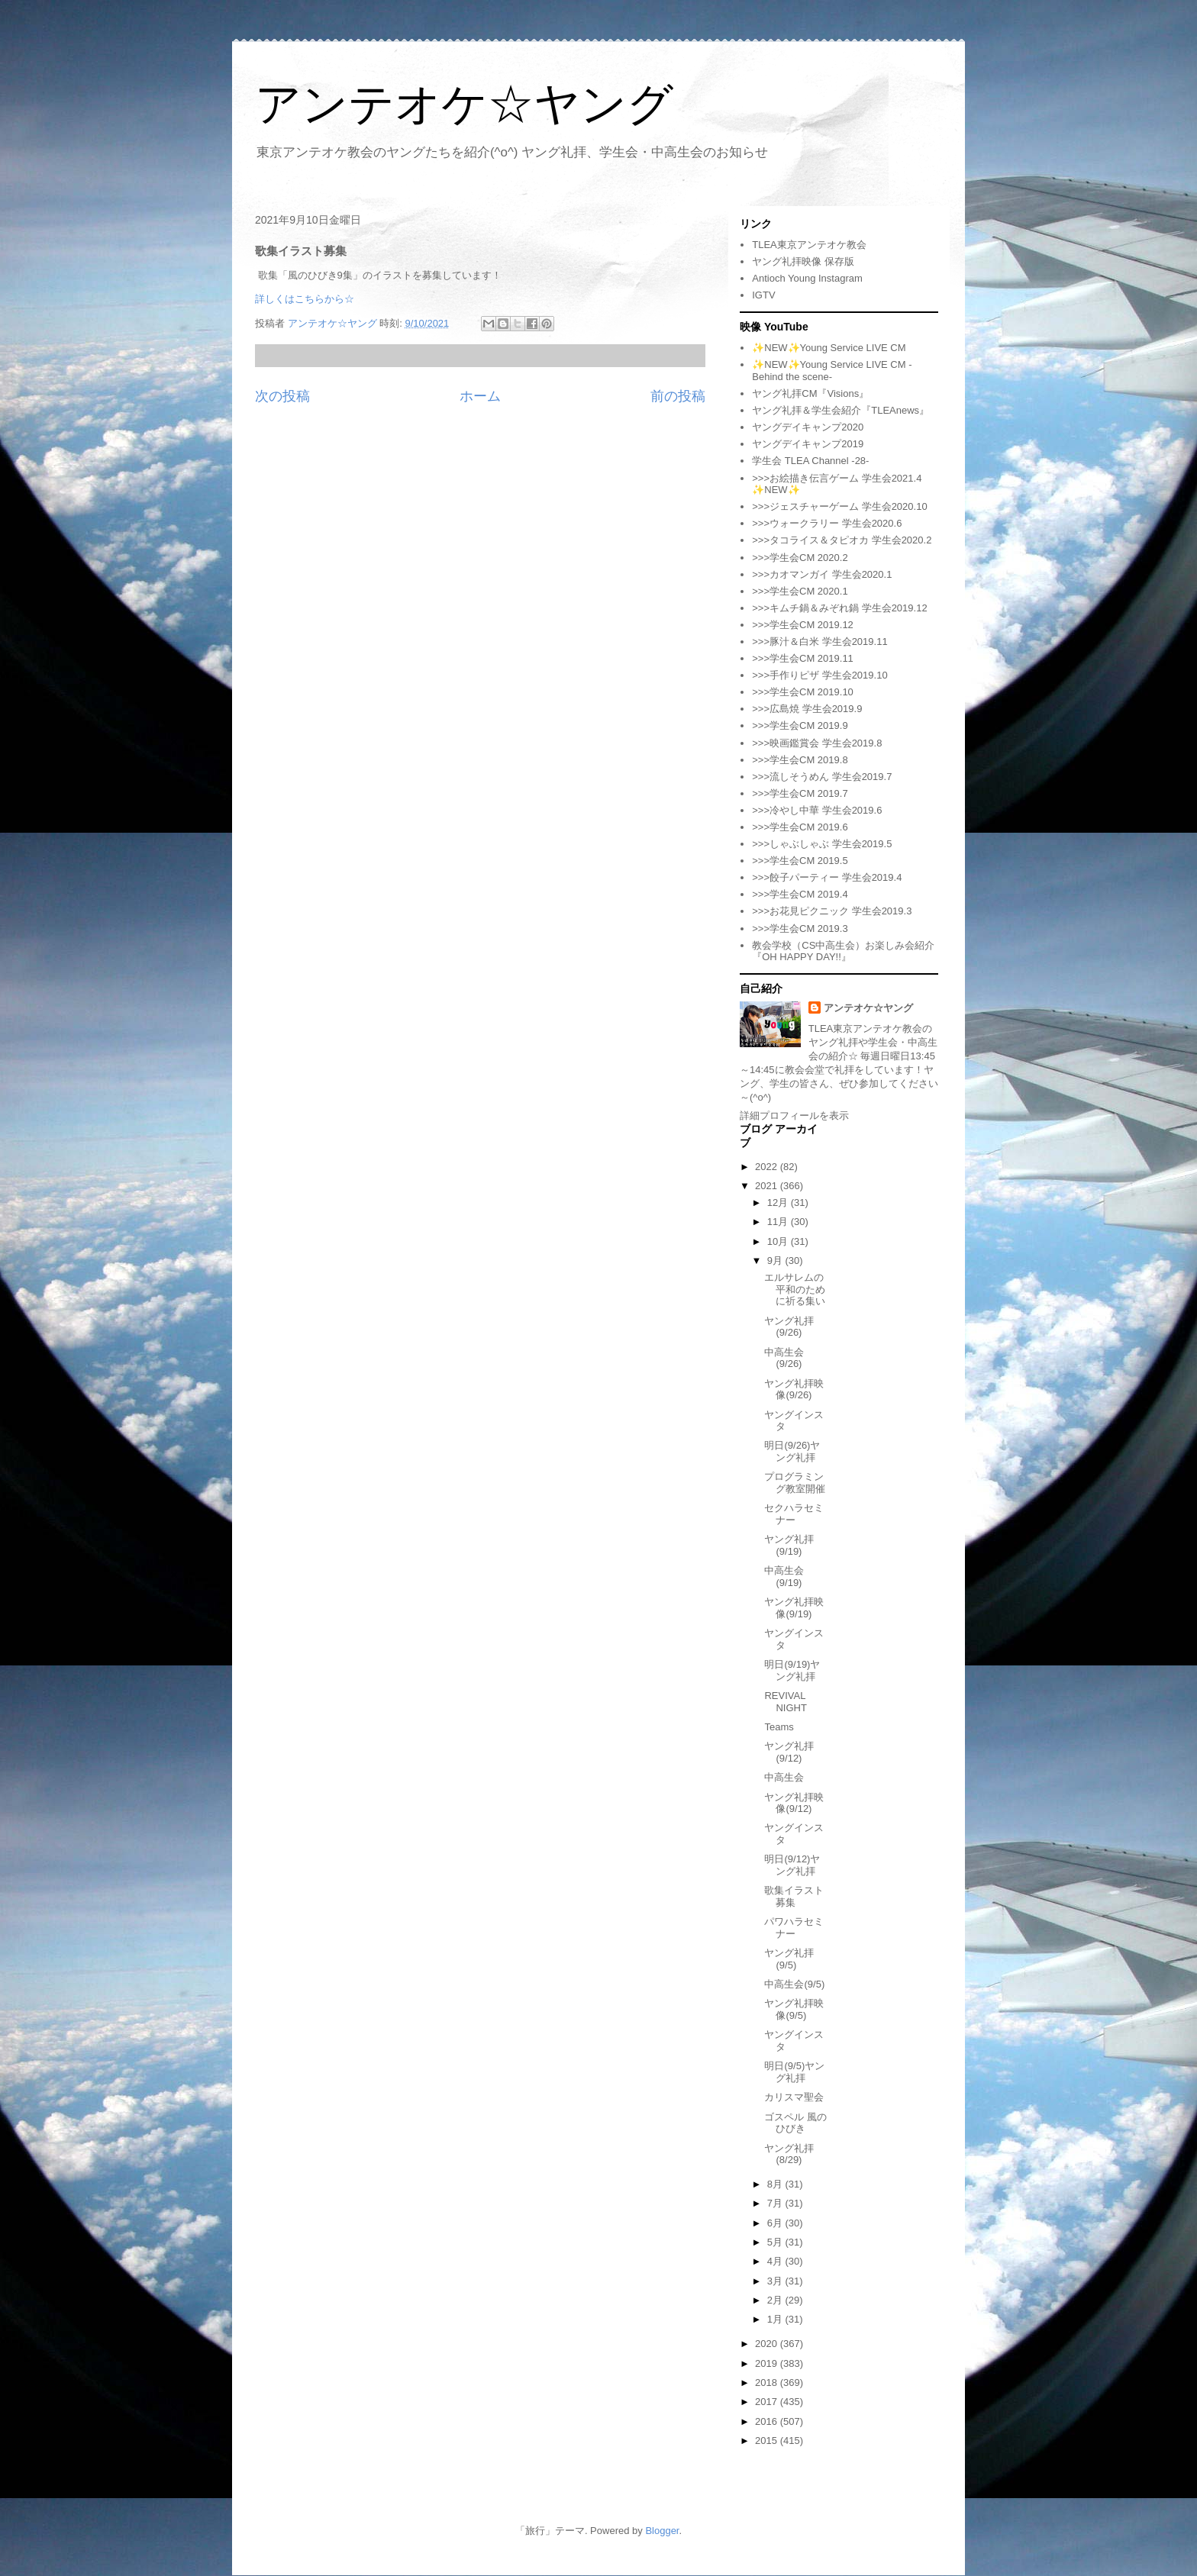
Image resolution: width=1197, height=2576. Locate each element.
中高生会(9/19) (784, 1576)
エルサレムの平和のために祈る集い (794, 1289)
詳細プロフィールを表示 (794, 1115)
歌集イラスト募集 (794, 1896)
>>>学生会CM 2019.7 (799, 793)
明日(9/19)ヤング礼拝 (792, 1670)
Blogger (662, 2530)
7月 (776, 2203)
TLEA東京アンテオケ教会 (809, 244)
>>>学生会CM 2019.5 (799, 860)
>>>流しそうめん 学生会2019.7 (822, 776)
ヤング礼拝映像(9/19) (794, 1608)
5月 (776, 2242)
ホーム (480, 396)
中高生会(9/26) (784, 1358)
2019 (767, 2363)
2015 (767, 2440)
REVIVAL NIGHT (785, 1702)
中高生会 (784, 1777)
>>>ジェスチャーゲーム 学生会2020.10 (839, 506)
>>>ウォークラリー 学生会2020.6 (827, 523)
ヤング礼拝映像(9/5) (794, 2009)
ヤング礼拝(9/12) (789, 1752)
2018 (767, 2382)
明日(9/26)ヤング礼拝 (792, 1451)
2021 (767, 1185)
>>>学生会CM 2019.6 (799, 827)
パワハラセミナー (794, 1927)
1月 (776, 2319)
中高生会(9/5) (794, 1984)
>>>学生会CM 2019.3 (799, 928)
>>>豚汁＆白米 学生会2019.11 (819, 641)
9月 (776, 1260)
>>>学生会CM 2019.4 (799, 894)
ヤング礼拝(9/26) (789, 1327)
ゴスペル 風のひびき (795, 2123)
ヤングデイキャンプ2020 (807, 427)
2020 (767, 2343)
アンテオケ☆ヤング (464, 104)
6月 (776, 2223)
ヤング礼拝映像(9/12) (794, 1803)
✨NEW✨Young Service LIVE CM (828, 347)
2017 (767, 2401)
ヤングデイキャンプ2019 (807, 444)
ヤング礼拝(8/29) (789, 2154)
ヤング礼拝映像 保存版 (803, 261)
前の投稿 (677, 396)
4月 (776, 2261)
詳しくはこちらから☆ (304, 299)
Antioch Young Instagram (807, 278)
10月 (779, 1241)
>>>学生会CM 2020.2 (799, 557)
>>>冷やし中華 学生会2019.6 (817, 810)
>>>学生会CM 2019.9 (799, 725)
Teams (778, 1727)
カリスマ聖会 (794, 2097)
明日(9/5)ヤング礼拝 (794, 2072)
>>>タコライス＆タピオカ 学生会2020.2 (841, 540)
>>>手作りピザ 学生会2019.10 (819, 675)
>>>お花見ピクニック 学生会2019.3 (831, 911)
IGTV (763, 295)
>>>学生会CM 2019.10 (802, 692)
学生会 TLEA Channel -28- (810, 460)
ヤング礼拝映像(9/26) (794, 1389)
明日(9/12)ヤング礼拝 (792, 1865)
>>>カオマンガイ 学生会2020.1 (822, 574)
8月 (776, 2184)
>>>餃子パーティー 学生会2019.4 (827, 877)
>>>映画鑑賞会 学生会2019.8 (817, 743)
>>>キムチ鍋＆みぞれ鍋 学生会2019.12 (839, 608)
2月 (776, 2300)
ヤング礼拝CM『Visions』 (810, 393)
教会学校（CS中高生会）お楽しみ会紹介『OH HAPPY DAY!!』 (843, 951)
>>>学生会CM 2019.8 (799, 760)
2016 (767, 2421)
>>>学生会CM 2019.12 (802, 624)
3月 (776, 2281)
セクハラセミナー (794, 1514)
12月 (779, 1202)
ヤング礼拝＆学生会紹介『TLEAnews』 (840, 410)
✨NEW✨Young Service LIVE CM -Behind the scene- (831, 370)
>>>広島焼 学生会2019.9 (807, 708)
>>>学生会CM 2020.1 (799, 591)
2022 (767, 1166)
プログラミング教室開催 (794, 1482)
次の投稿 (282, 396)
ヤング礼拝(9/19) (789, 1545)
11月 (779, 1221)
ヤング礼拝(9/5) (789, 1959)
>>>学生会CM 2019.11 (802, 658)
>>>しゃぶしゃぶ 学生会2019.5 (822, 844)
